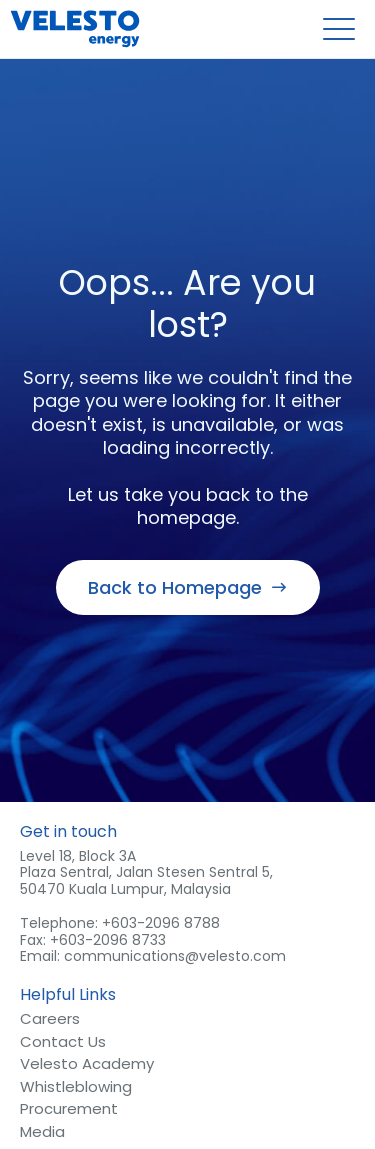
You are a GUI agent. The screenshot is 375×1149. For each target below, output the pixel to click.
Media (42, 1133)
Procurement (69, 1110)
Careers (50, 1020)
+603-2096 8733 (108, 940)
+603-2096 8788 (161, 923)
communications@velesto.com (175, 956)
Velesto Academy (87, 1065)
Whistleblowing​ (76, 1088)
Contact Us (63, 1043)
